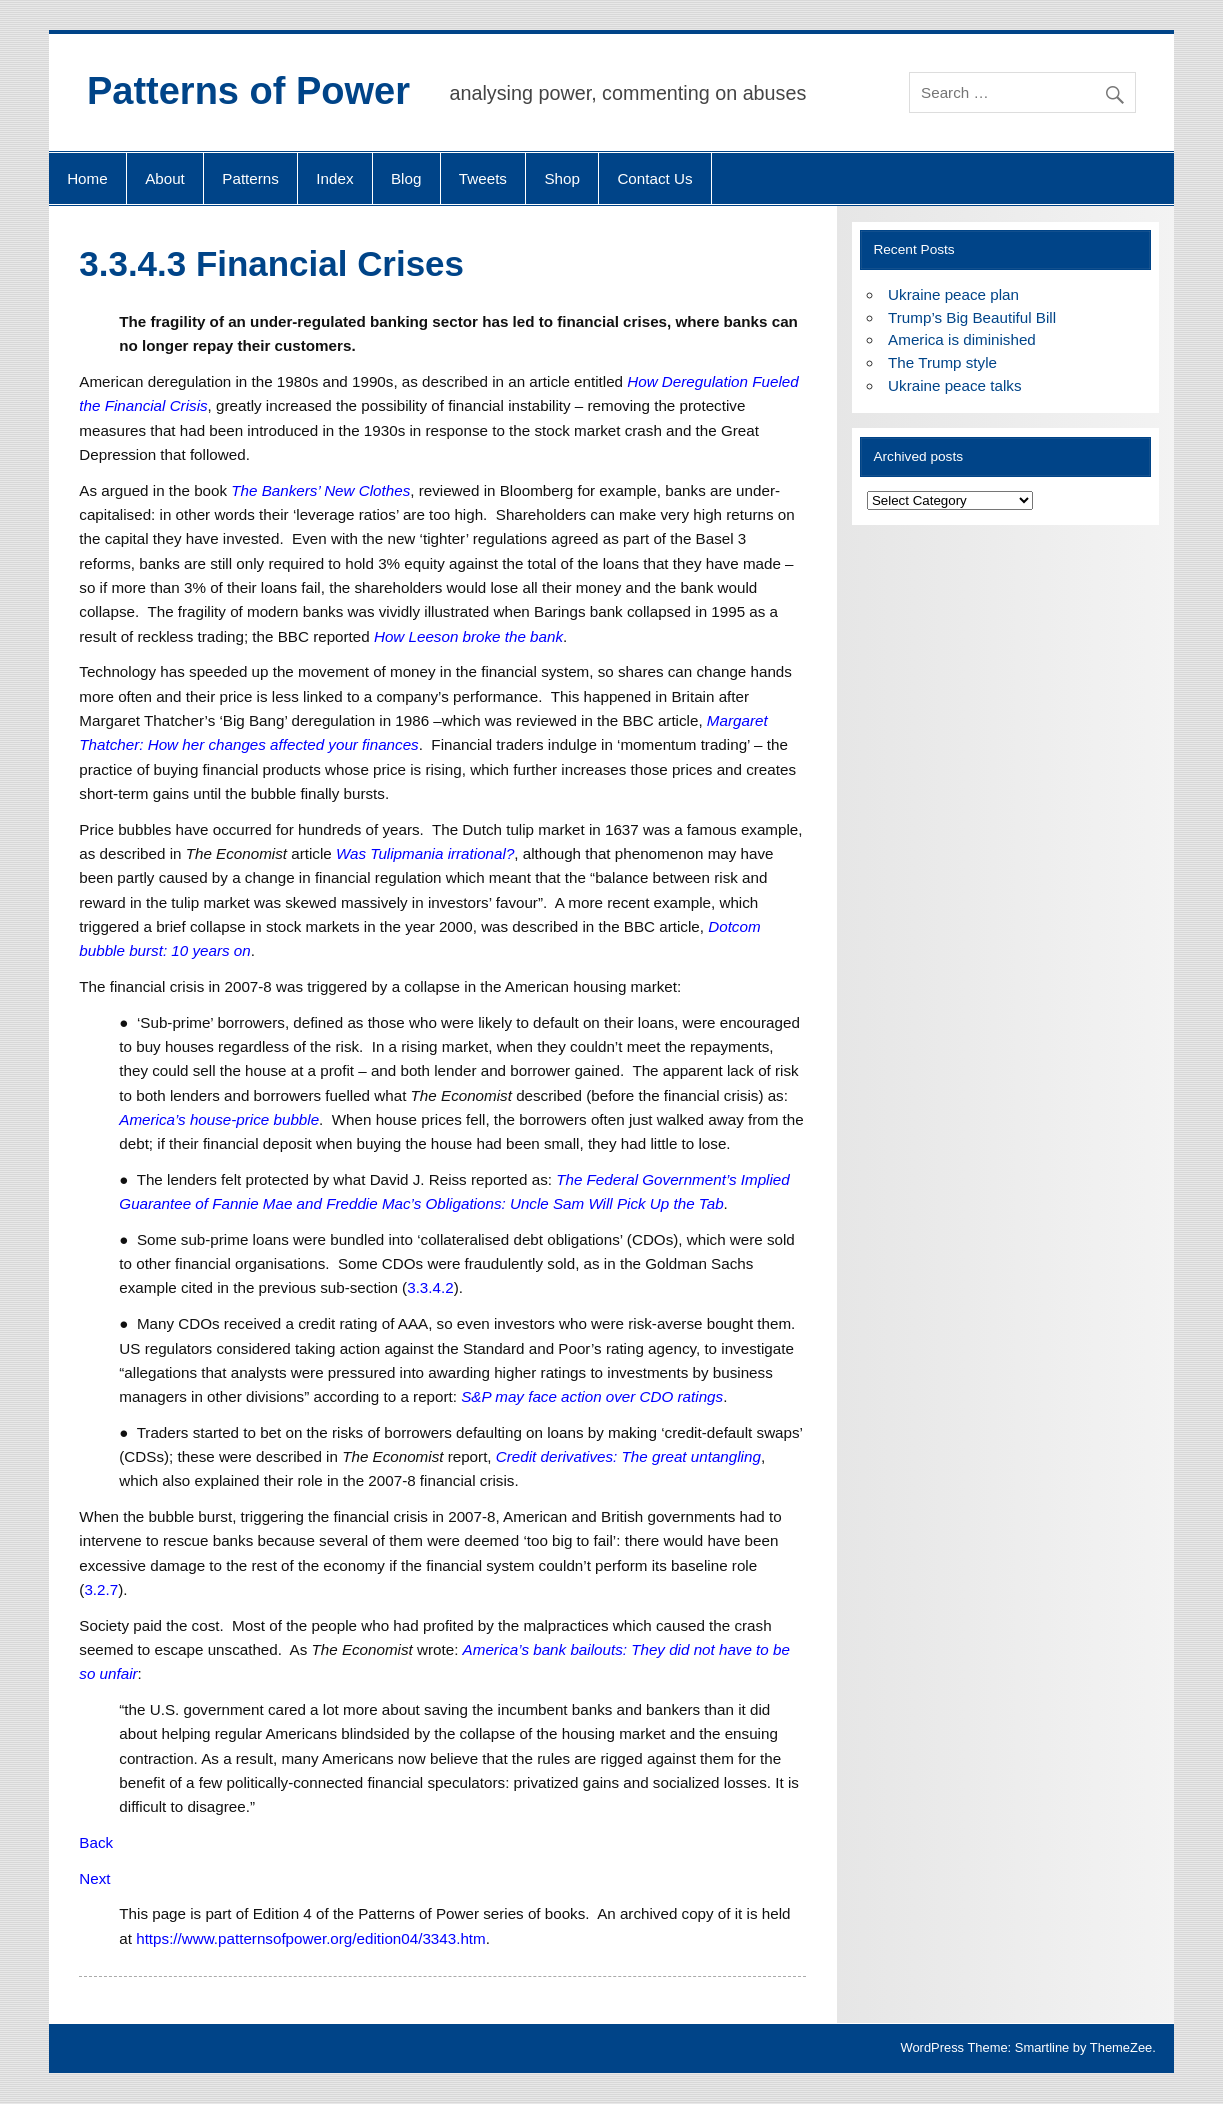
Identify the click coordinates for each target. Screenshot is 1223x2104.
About (165, 178)
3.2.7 (101, 1589)
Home (87, 178)
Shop (561, 178)
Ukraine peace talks (954, 385)
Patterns (250, 178)
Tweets (483, 178)
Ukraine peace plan (953, 294)
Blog (406, 178)
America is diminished (962, 339)
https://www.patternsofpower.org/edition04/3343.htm (311, 1938)
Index (334, 178)
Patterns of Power (248, 91)
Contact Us (654, 178)
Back (96, 1842)
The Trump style (942, 362)
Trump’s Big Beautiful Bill (972, 317)
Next (94, 1878)
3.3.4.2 (430, 1287)
